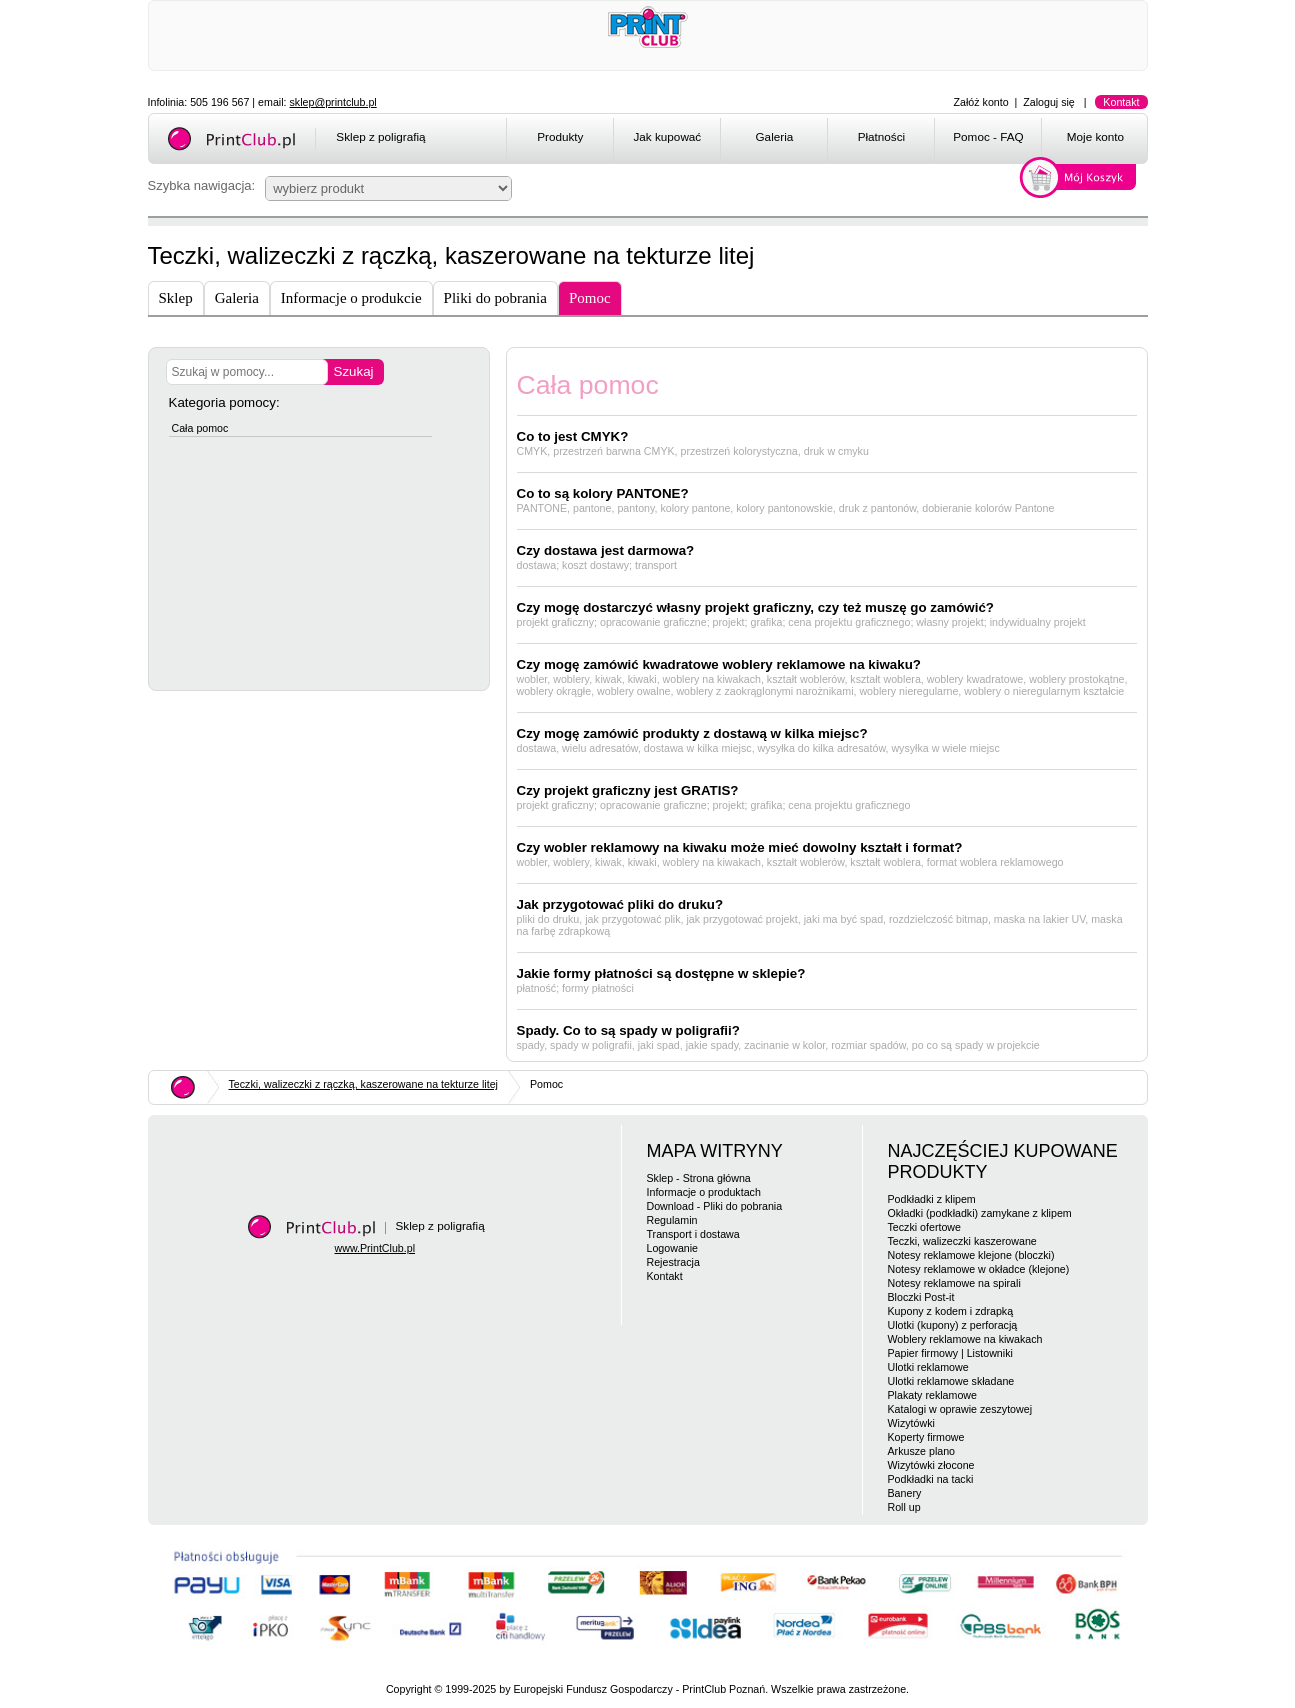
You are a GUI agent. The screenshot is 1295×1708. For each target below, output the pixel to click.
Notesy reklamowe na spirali (954, 1283)
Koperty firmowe (926, 1437)
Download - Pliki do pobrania (715, 1206)
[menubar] (830, 140)
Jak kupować (667, 136)
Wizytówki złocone (931, 1465)
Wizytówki (911, 1423)
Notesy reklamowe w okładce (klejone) (979, 1269)
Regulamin (672, 1220)
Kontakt (1121, 102)
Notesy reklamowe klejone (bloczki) (971, 1255)
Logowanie (673, 1248)
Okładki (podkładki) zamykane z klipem (980, 1213)
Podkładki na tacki (931, 1479)
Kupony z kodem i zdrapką (951, 1311)
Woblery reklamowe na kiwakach (965, 1339)
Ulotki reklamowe (928, 1367)
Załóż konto (981, 102)
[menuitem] (559, 140)
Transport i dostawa (693, 1234)
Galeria (775, 136)
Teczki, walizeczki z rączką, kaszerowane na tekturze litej (363, 1084)
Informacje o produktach (704, 1192)
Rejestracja (673, 1262)
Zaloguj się (1049, 102)
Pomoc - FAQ (988, 136)
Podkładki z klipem (932, 1199)
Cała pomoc (200, 428)
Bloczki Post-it (921, 1297)
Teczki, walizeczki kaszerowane (962, 1241)
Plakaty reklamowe (932, 1395)
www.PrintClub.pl (375, 1248)
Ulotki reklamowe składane (951, 1381)
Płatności (882, 136)
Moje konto (1095, 136)
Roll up (904, 1507)
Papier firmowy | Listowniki (950, 1353)
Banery (905, 1493)
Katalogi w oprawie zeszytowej (960, 1409)
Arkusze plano (922, 1451)
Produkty (560, 136)
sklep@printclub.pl (333, 102)
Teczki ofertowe (924, 1227)
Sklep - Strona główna (699, 1178)
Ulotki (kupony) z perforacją (953, 1325)
